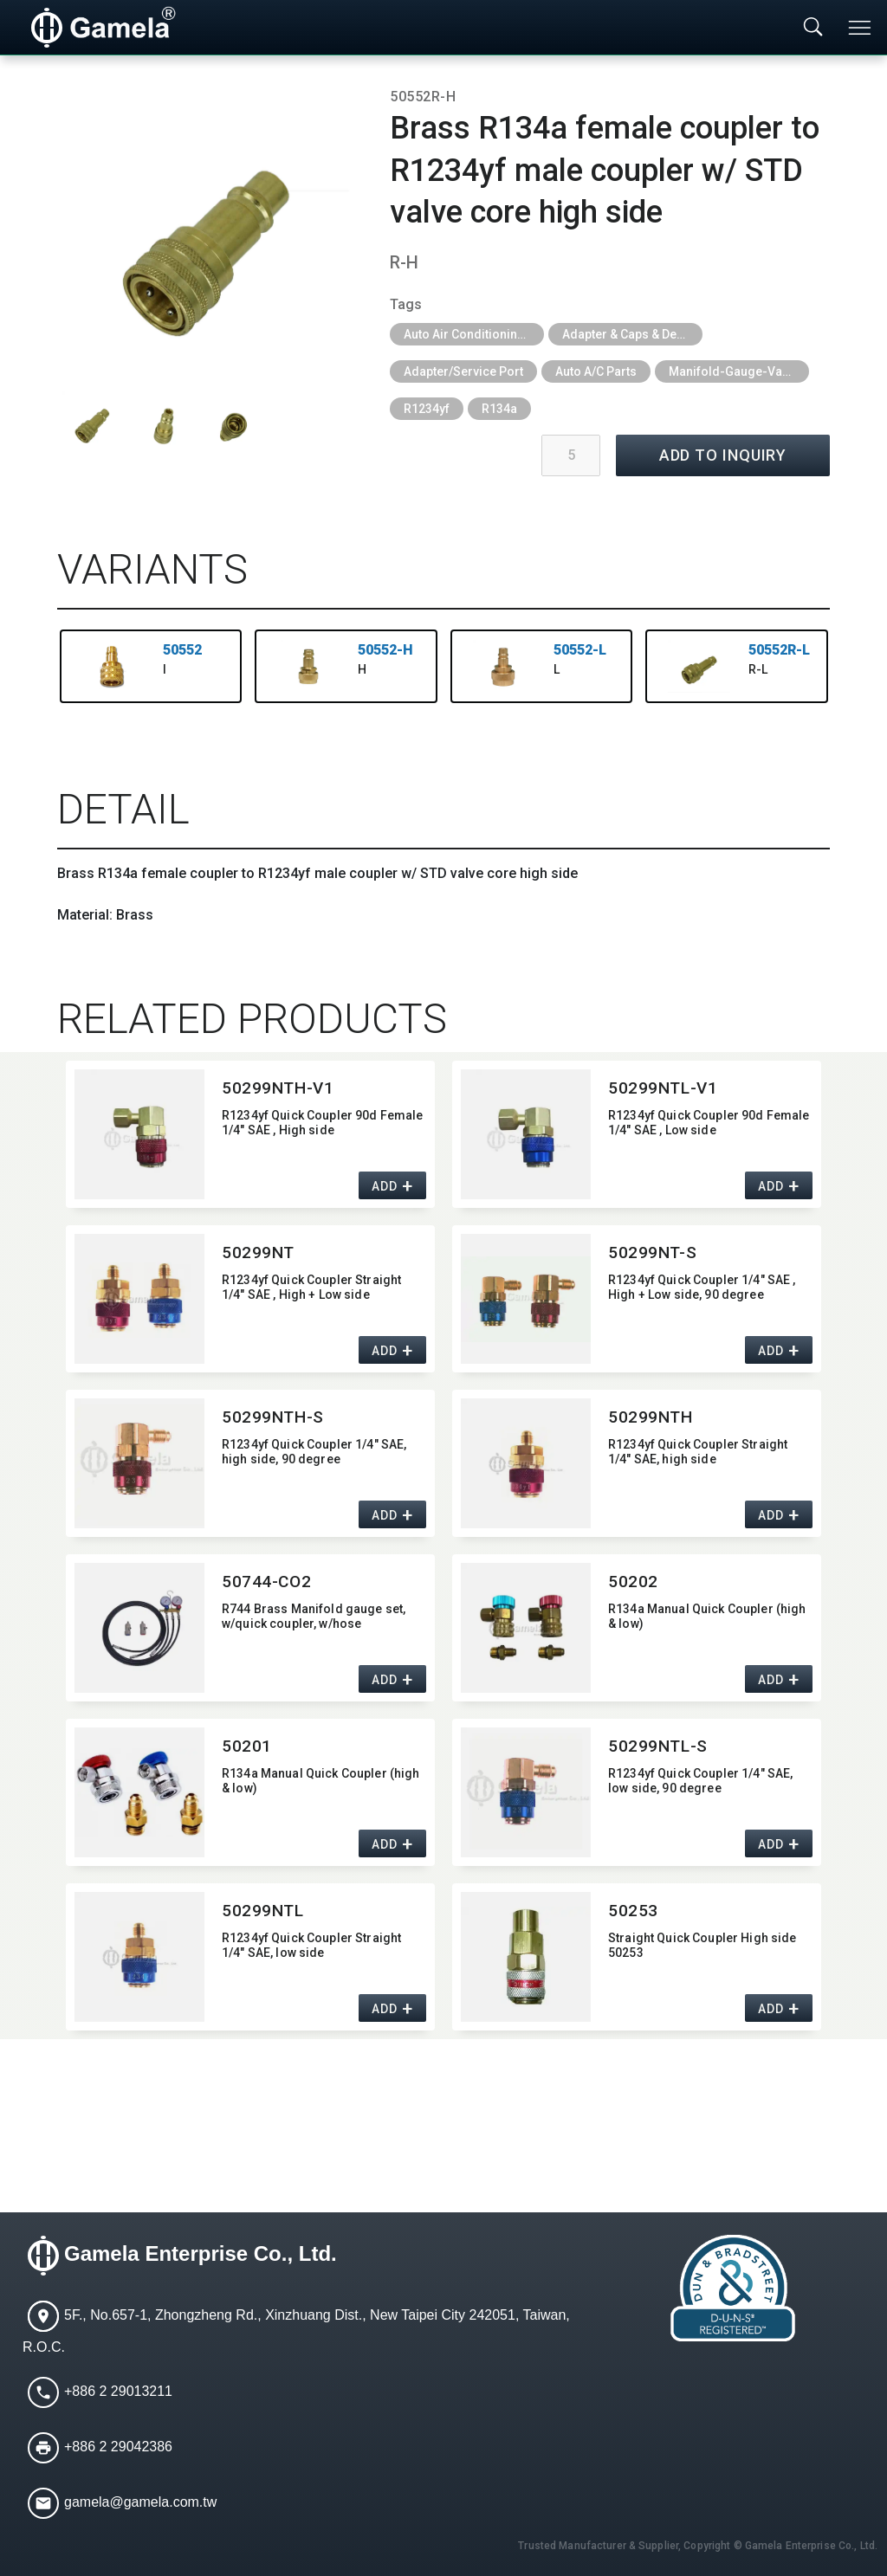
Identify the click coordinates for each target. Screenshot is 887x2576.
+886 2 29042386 (118, 2446)
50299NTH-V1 (277, 1088)
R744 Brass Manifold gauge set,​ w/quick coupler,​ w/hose (313, 1616)
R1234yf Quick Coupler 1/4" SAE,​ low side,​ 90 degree (700, 1780)
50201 (247, 1746)
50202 (633, 1581)
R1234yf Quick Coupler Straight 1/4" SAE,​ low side (311, 1945)
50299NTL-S (658, 1746)
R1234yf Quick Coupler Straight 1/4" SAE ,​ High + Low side (311, 1287)
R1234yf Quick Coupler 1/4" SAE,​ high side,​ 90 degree (314, 1451)
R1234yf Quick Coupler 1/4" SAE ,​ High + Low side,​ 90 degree (701, 1287)
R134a (499, 409)
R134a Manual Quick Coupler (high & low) (707, 1616)
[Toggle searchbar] (813, 28)
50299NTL (263, 1911)
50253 (633, 1911)
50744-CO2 (266, 1581)
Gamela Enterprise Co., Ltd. (200, 2253)
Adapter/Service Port (463, 371)
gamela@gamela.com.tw (140, 2502)
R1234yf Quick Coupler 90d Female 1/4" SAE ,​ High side (322, 1122)
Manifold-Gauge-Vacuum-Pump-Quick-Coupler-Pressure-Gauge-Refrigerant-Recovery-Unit (739, 371)
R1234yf (427, 409)
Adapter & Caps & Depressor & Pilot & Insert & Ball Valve (632, 334)
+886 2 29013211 (118, 2391)
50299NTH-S (273, 1417)
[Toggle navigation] (861, 28)
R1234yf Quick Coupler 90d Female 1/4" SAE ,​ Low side (708, 1122)
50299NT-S (652, 1252)
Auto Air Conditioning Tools (474, 334)
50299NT (258, 1252)
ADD (384, 1186)
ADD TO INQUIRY (723, 455)
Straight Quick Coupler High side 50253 (702, 1945)
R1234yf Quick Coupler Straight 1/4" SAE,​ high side (697, 1451)
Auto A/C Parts (596, 371)
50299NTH (650, 1417)
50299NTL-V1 (662, 1088)
